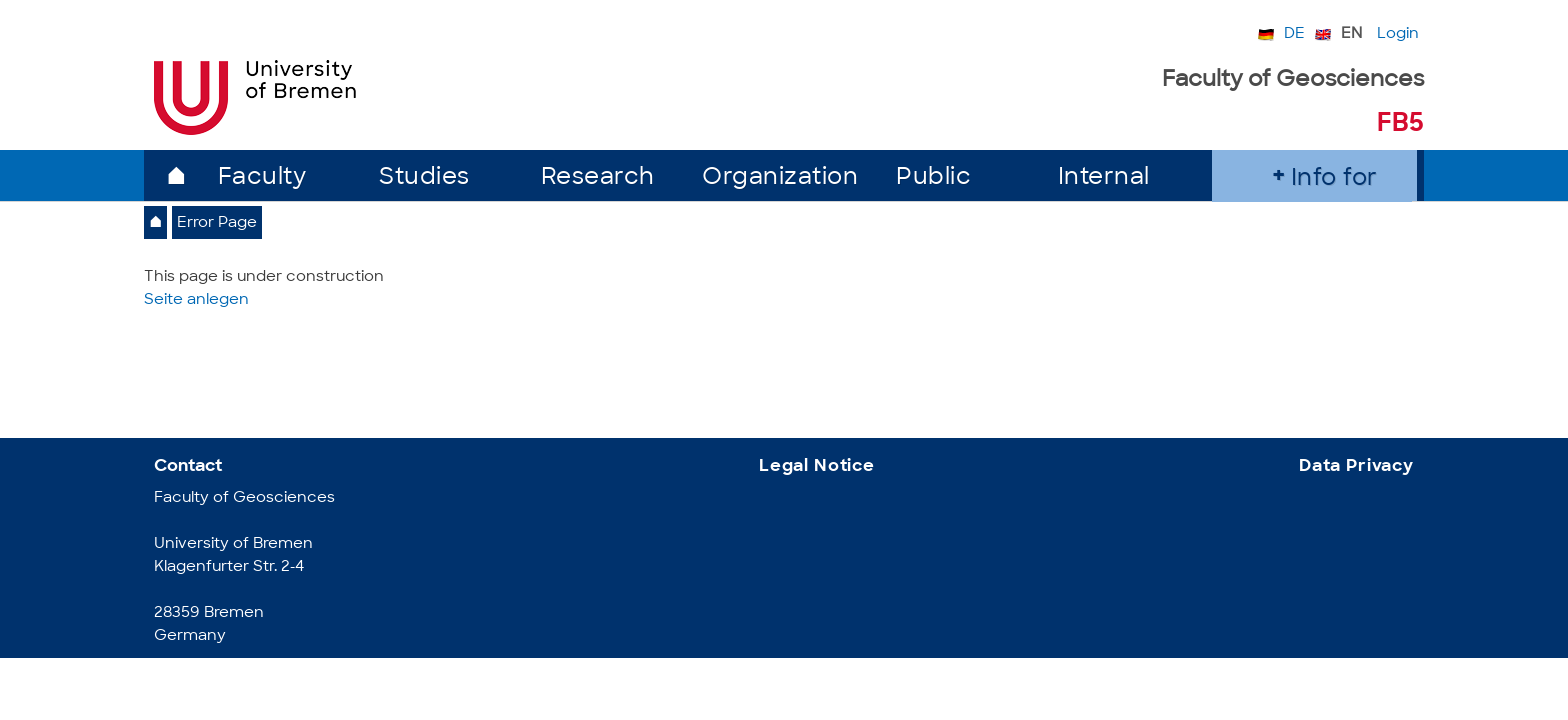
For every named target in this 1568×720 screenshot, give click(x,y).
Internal (1104, 178)
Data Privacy (1356, 466)
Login (1398, 34)
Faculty (262, 178)
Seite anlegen (196, 300)
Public (933, 178)
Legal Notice (817, 466)
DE (1294, 34)
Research (598, 178)
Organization (780, 178)
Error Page (217, 223)
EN (1351, 34)
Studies (424, 178)
